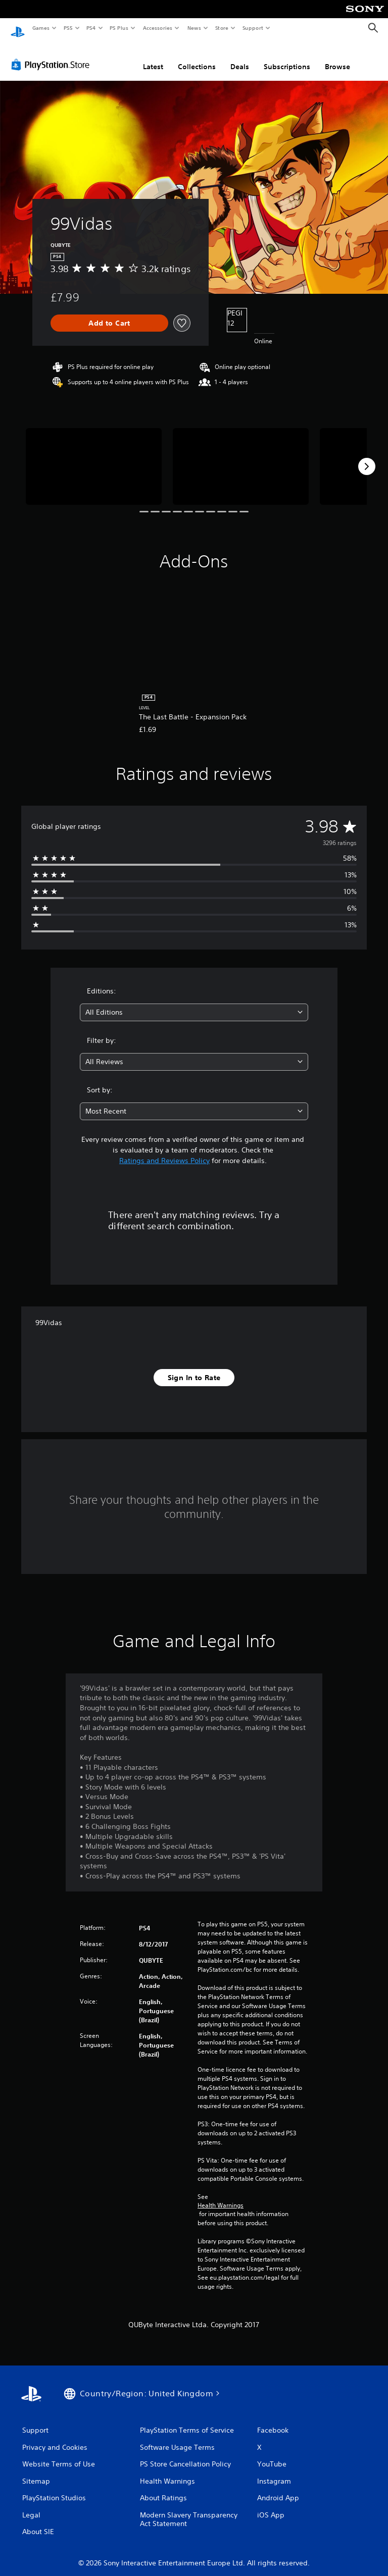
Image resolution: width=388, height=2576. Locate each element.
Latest (153, 57)
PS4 (91, 27)
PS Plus (119, 27)
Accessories (157, 27)
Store (221, 27)
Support (252, 27)
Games (40, 27)
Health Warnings (221, 2196)
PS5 (68, 27)
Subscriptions (287, 57)
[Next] (366, 456)
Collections (197, 57)
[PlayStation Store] (52, 55)
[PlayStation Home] (17, 28)
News (194, 27)
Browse (337, 57)
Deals (239, 57)
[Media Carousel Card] (94, 456)
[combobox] (194, 1003)
